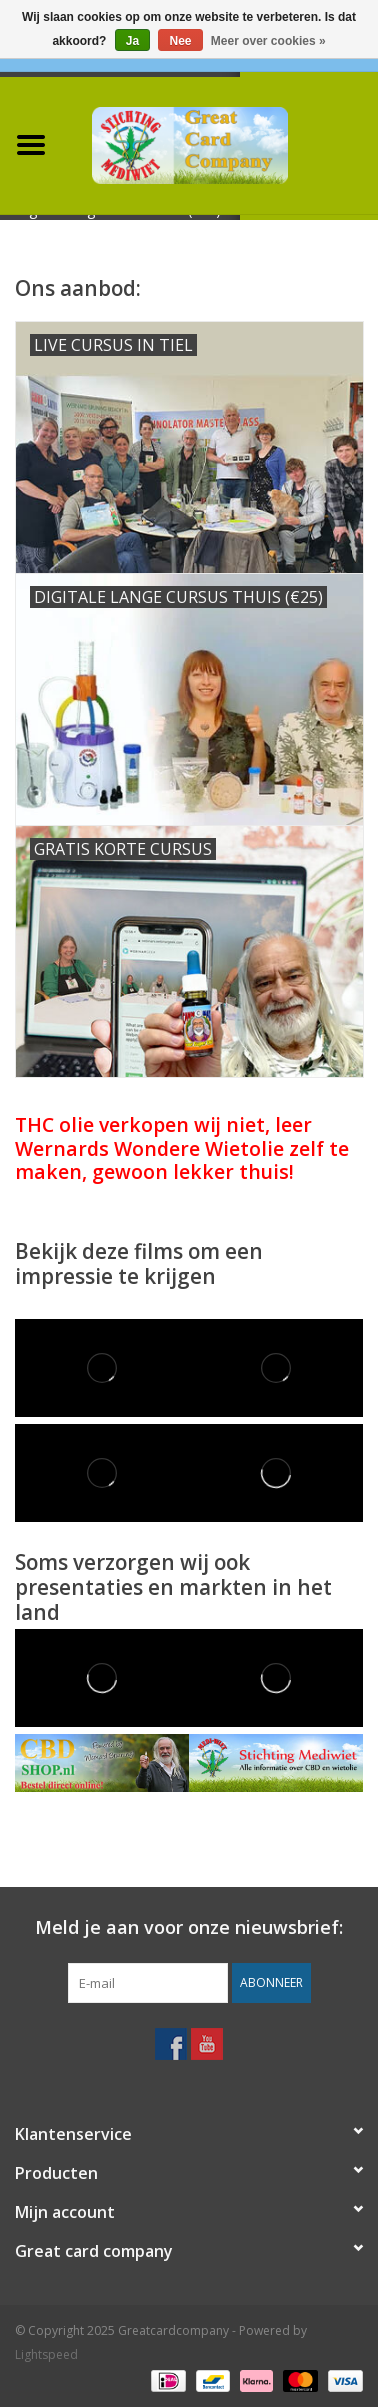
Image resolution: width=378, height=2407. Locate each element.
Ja (132, 41)
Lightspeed (46, 2354)
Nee (180, 41)
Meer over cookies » (268, 41)
